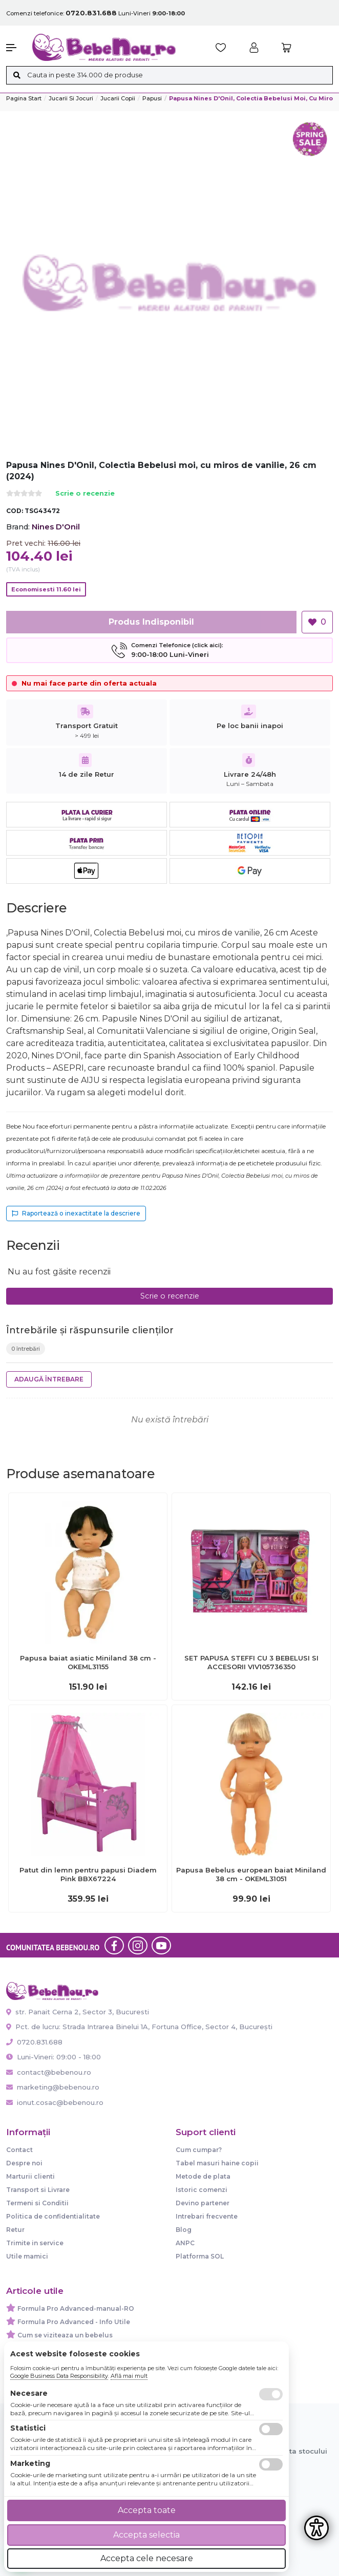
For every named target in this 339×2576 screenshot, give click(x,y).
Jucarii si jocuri (71, 98)
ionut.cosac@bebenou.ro (54, 2102)
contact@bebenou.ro (48, 2072)
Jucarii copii (117, 98)
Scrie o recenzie (85, 494)
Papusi (152, 98)
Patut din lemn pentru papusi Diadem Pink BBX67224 (88, 1874)
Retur (15, 2229)
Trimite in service (34, 2243)
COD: (14, 511)
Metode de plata (203, 2176)
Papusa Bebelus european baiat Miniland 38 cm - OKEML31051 (251, 1874)
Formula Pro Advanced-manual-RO (75, 2308)
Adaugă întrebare (48, 1379)
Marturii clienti (30, 2176)
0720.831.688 (34, 2042)
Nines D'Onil (56, 526)
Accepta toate (147, 2510)
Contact (19, 2150)
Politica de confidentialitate (53, 2216)
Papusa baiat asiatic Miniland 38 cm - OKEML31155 (88, 1662)
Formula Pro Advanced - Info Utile (73, 2322)
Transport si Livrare (38, 2190)
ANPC (185, 2243)
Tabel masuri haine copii (217, 2163)
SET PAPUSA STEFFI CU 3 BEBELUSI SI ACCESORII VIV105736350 (251, 1662)
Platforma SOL (200, 2256)
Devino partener (202, 2203)
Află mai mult (129, 2375)
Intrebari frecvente (207, 2216)
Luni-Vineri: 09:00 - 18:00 (53, 2057)
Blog (184, 2229)
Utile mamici (27, 2256)
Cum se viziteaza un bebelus (65, 2335)
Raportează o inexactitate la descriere (76, 1213)
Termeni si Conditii (37, 2203)
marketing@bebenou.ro (52, 2087)
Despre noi (24, 2163)
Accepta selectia (146, 2535)
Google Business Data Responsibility (59, 2375)
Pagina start (23, 98)
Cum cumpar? (199, 2150)
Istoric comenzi (201, 2190)
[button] (14, 47)
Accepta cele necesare (146, 2558)
